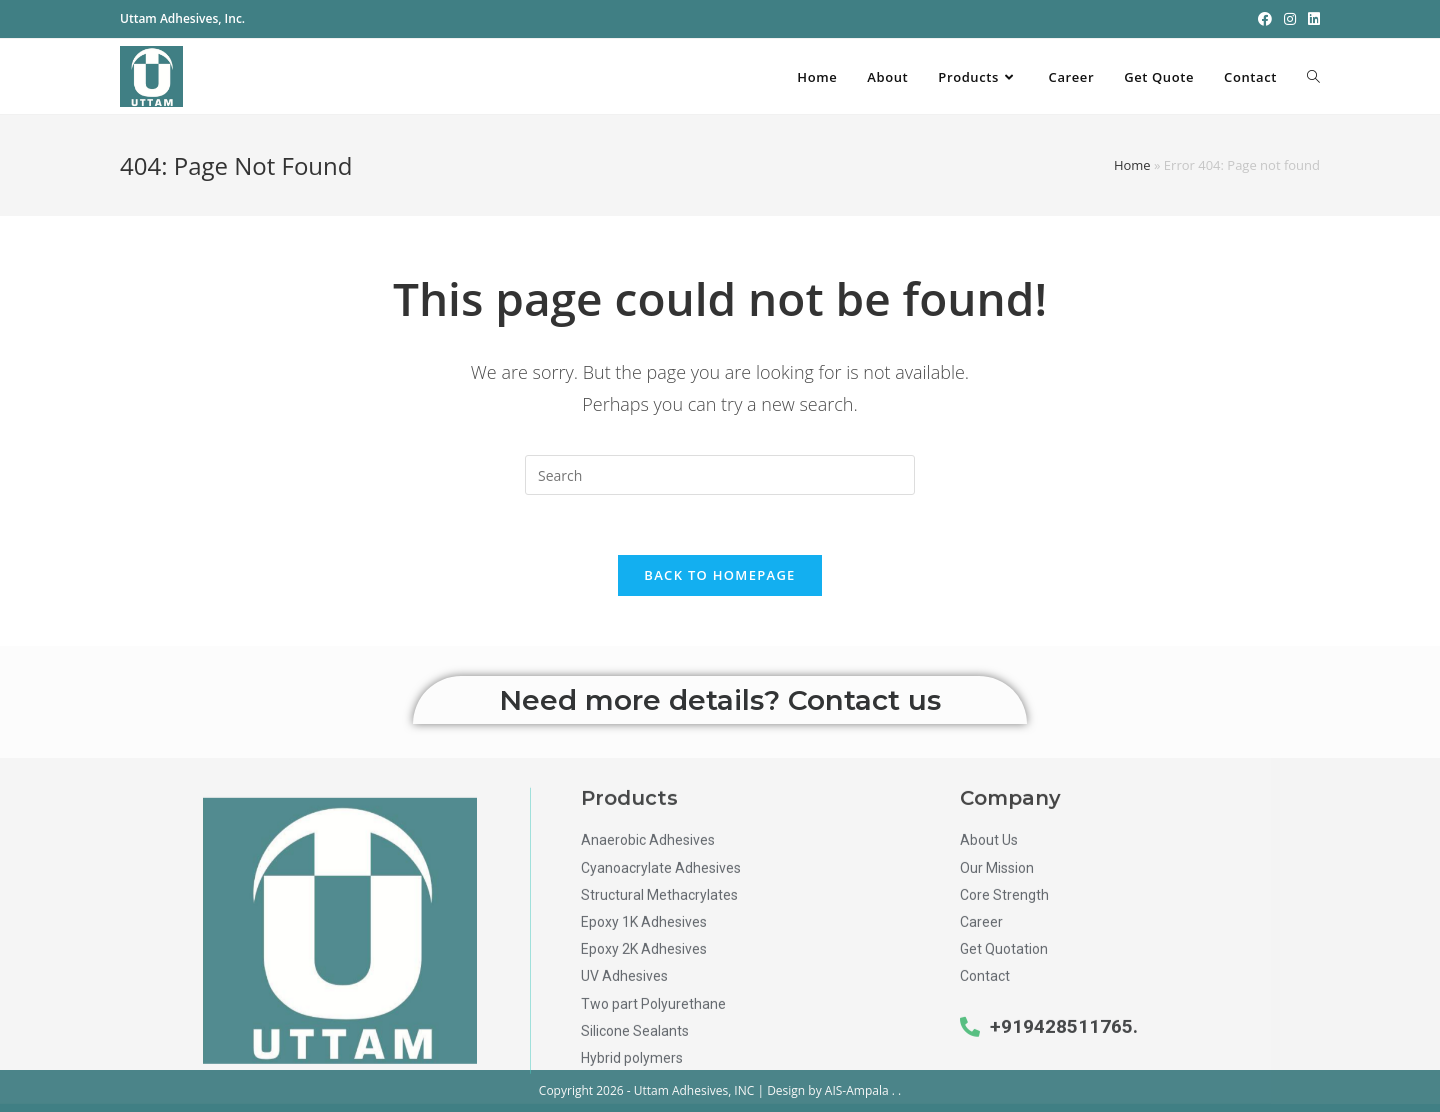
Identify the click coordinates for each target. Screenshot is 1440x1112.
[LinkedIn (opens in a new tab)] (1311, 19)
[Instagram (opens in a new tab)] (1290, 19)
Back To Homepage (719, 575)
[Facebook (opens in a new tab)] (1265, 19)
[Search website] (1313, 77)
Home (1132, 165)
